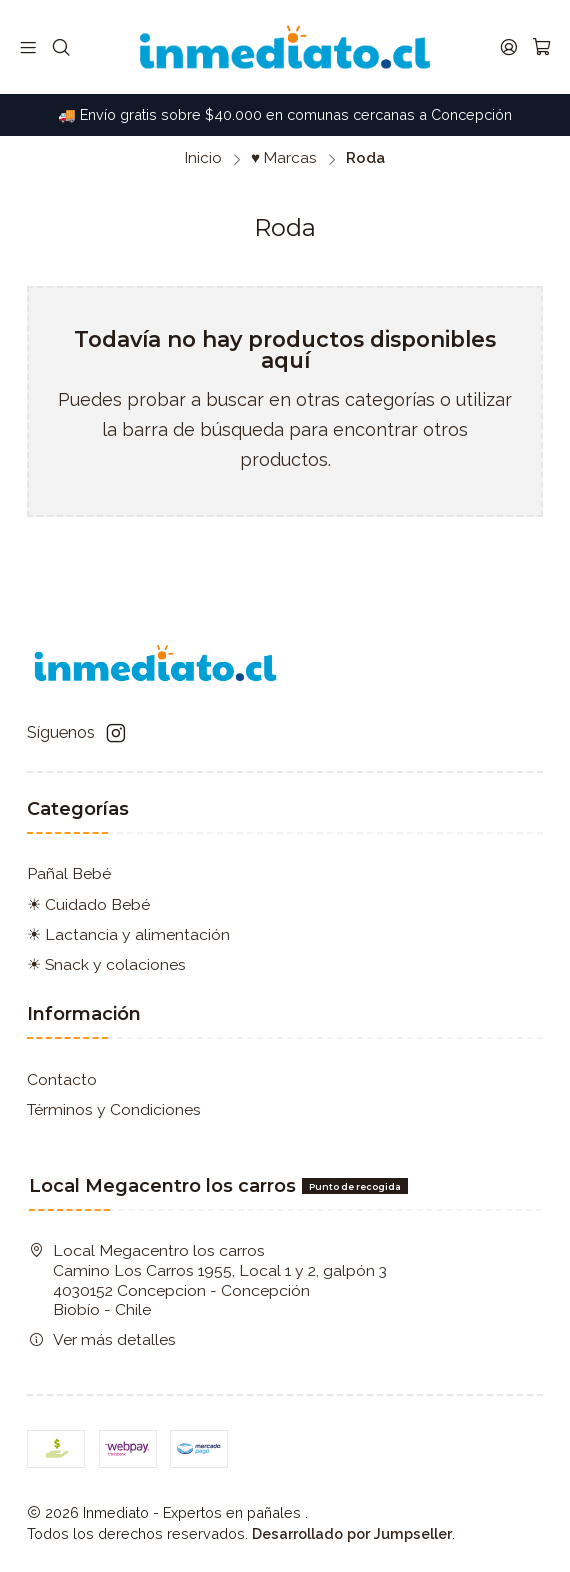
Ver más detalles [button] (102, 1339)
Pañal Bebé (69, 873)
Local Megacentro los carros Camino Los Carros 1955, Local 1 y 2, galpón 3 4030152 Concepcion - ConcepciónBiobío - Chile (208, 1280)
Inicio (203, 158)
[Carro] (541, 47)
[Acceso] (508, 47)
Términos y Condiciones (114, 1109)
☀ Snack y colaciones (106, 964)
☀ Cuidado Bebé (88, 904)
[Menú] (28, 47)
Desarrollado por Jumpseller (352, 1533)
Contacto (62, 1079)
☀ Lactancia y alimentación (128, 934)
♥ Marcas (284, 158)
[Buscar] (61, 47)
